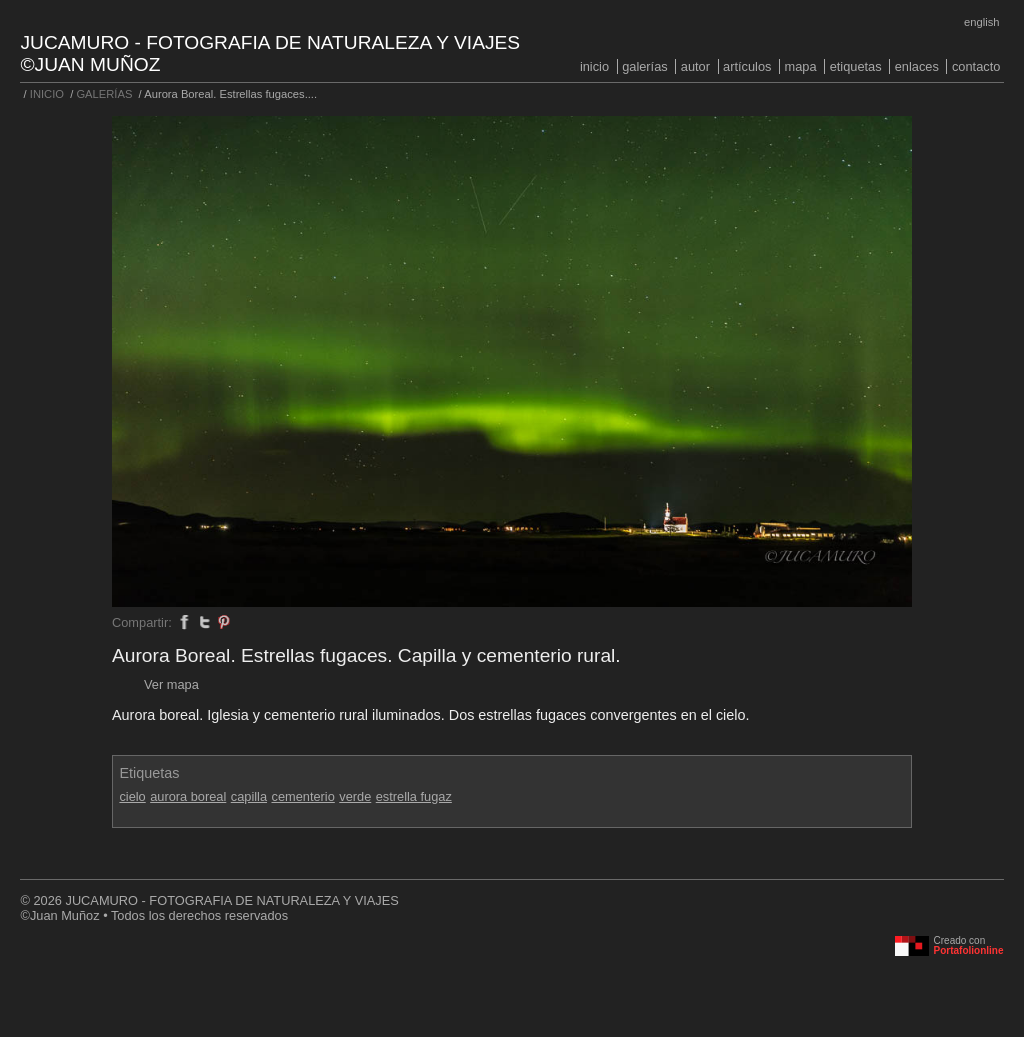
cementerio (302, 796)
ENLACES (917, 66)
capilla (249, 796)
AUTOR (695, 66)
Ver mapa (171, 684)
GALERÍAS (645, 66)
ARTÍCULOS (747, 66)
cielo (132, 796)
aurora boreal (188, 796)
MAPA (801, 66)
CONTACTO (976, 66)
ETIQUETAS (856, 66)
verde (355, 796)
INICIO (594, 66)
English (981, 22)
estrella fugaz (414, 796)
